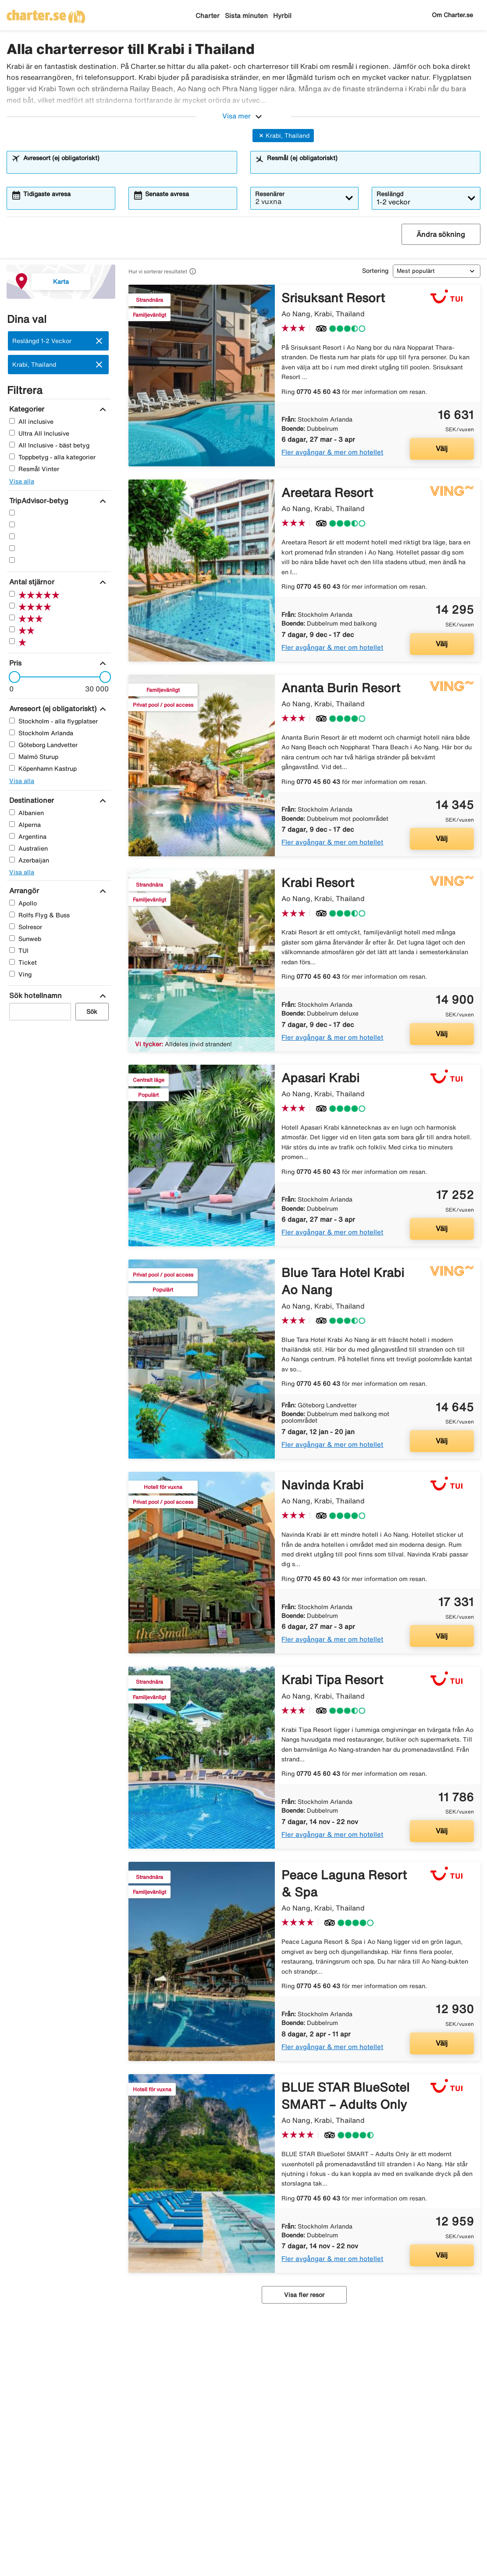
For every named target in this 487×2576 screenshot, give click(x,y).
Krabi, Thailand (283, 135)
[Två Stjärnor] (12, 548)
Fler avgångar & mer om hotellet (332, 452)
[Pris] (14, 662)
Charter (208, 15)
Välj (442, 448)
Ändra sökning (440, 234)
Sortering (375, 271)
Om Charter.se (452, 15)
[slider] (12, 677)
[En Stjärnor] (12, 560)
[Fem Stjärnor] (12, 512)
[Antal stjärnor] (30, 581)
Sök (91, 1012)
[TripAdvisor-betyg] (37, 500)
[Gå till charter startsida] (46, 13)
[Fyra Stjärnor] (12, 524)
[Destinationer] (30, 800)
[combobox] (127, 166)
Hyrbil (282, 15)
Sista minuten (246, 15)
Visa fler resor (304, 2295)
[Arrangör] (23, 890)
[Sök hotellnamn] (34, 995)
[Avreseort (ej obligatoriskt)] (51, 708)
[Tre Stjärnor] (12, 536)
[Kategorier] (25, 408)
